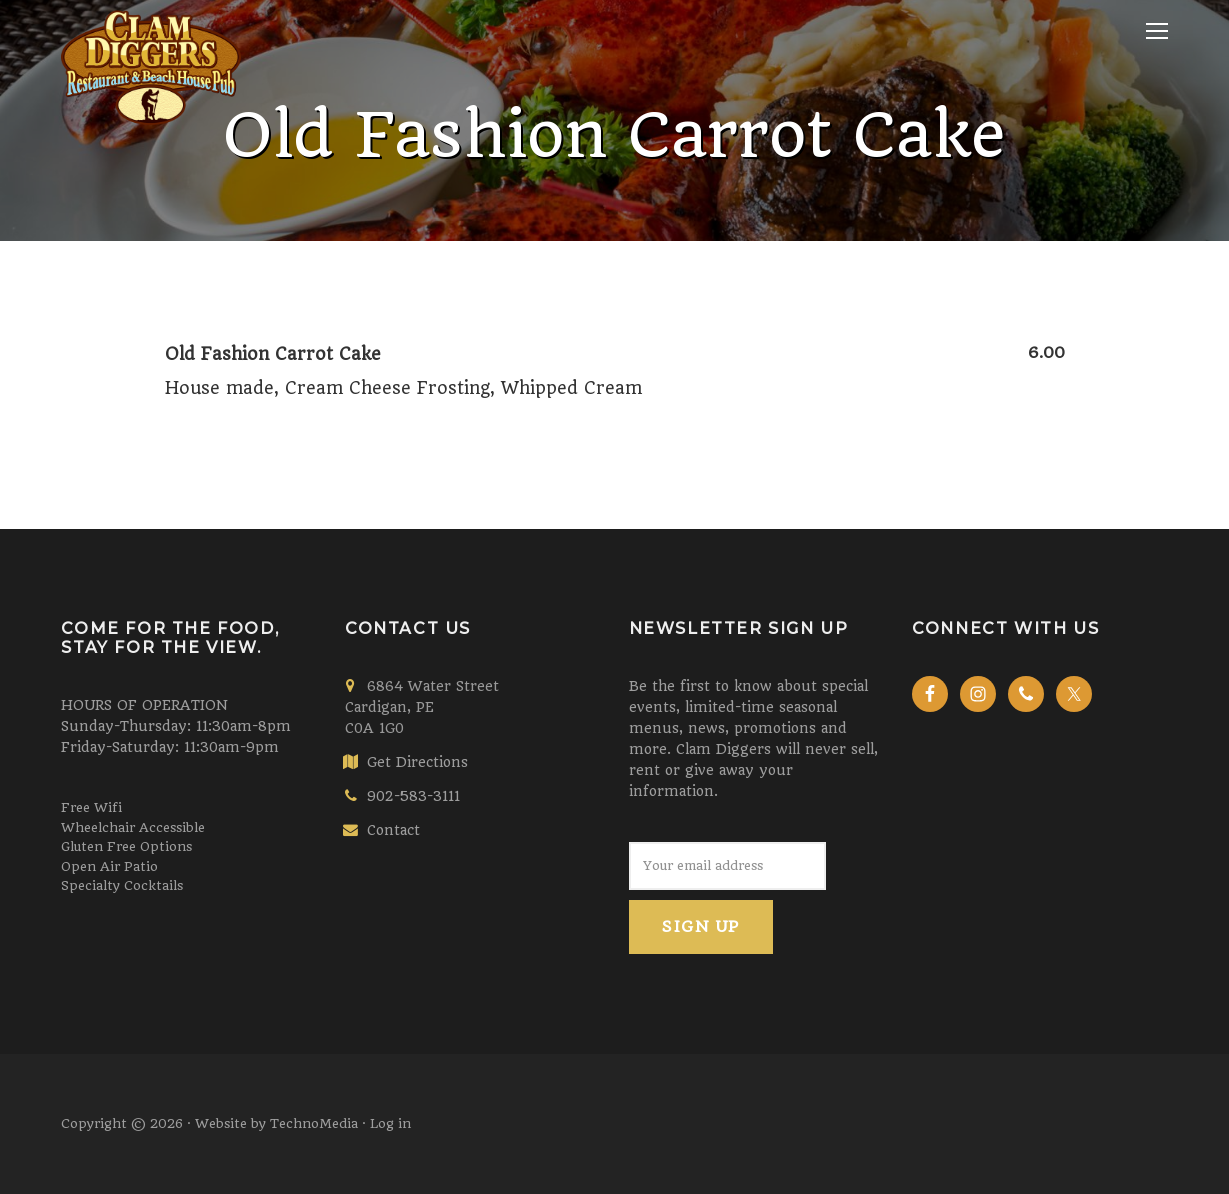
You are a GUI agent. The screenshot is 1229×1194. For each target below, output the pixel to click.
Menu (1157, 31)
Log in (390, 1123)
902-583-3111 (413, 796)
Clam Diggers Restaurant (151, 175)
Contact (393, 830)
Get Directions (417, 762)
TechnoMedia (314, 1123)
